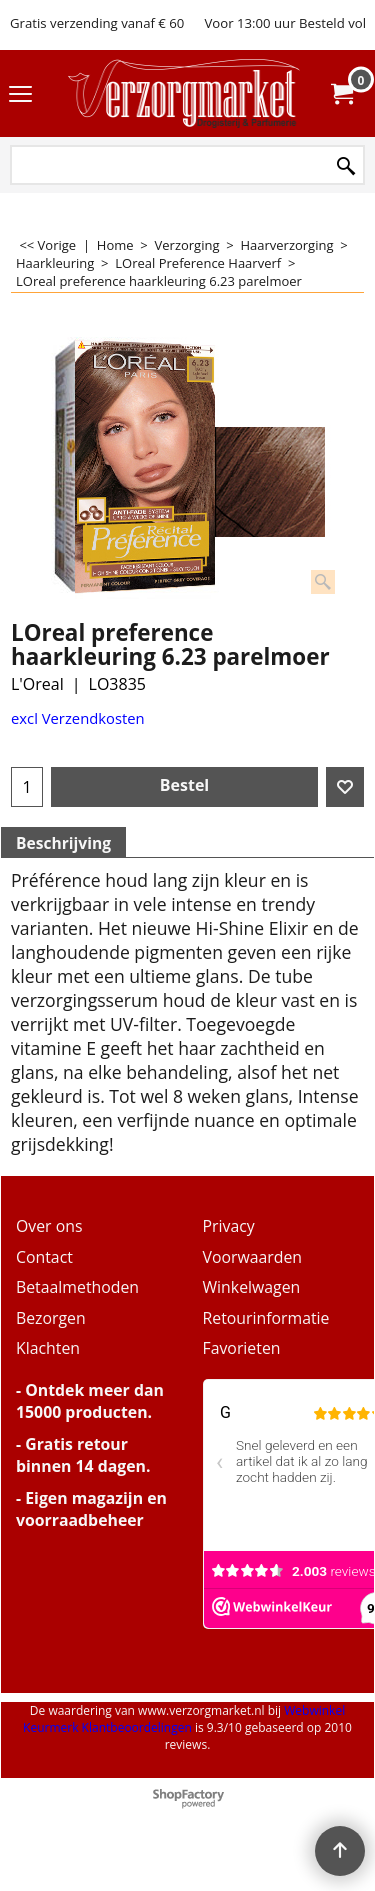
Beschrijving (63, 843)
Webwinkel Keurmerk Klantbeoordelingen (184, 1719)
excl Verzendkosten (78, 718)
